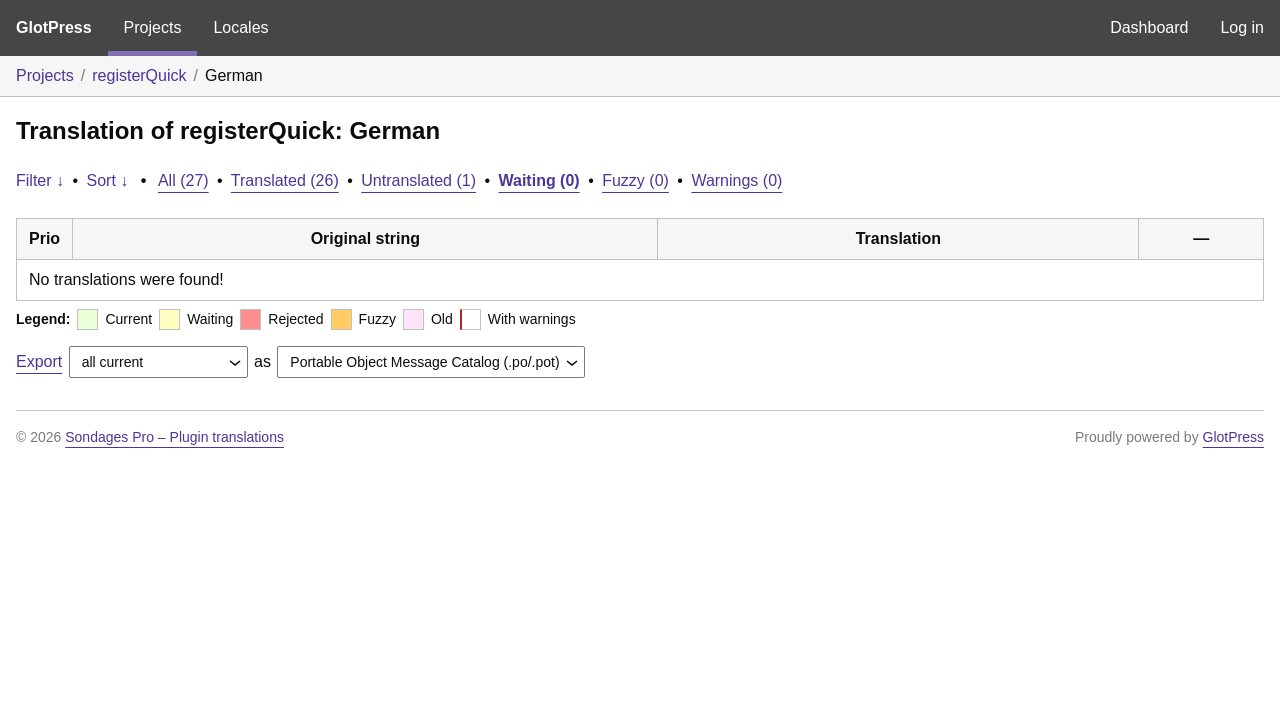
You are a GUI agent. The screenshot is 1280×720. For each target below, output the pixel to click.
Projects (153, 27)
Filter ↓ (40, 180)
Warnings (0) (736, 180)
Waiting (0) (539, 180)
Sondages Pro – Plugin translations (174, 437)
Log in (1242, 27)
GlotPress (54, 27)
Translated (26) (285, 180)
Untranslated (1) (418, 180)
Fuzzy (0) (635, 180)
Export (39, 361)
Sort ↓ (108, 180)
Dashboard (1149, 27)
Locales (240, 27)
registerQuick (139, 75)
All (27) (183, 180)
